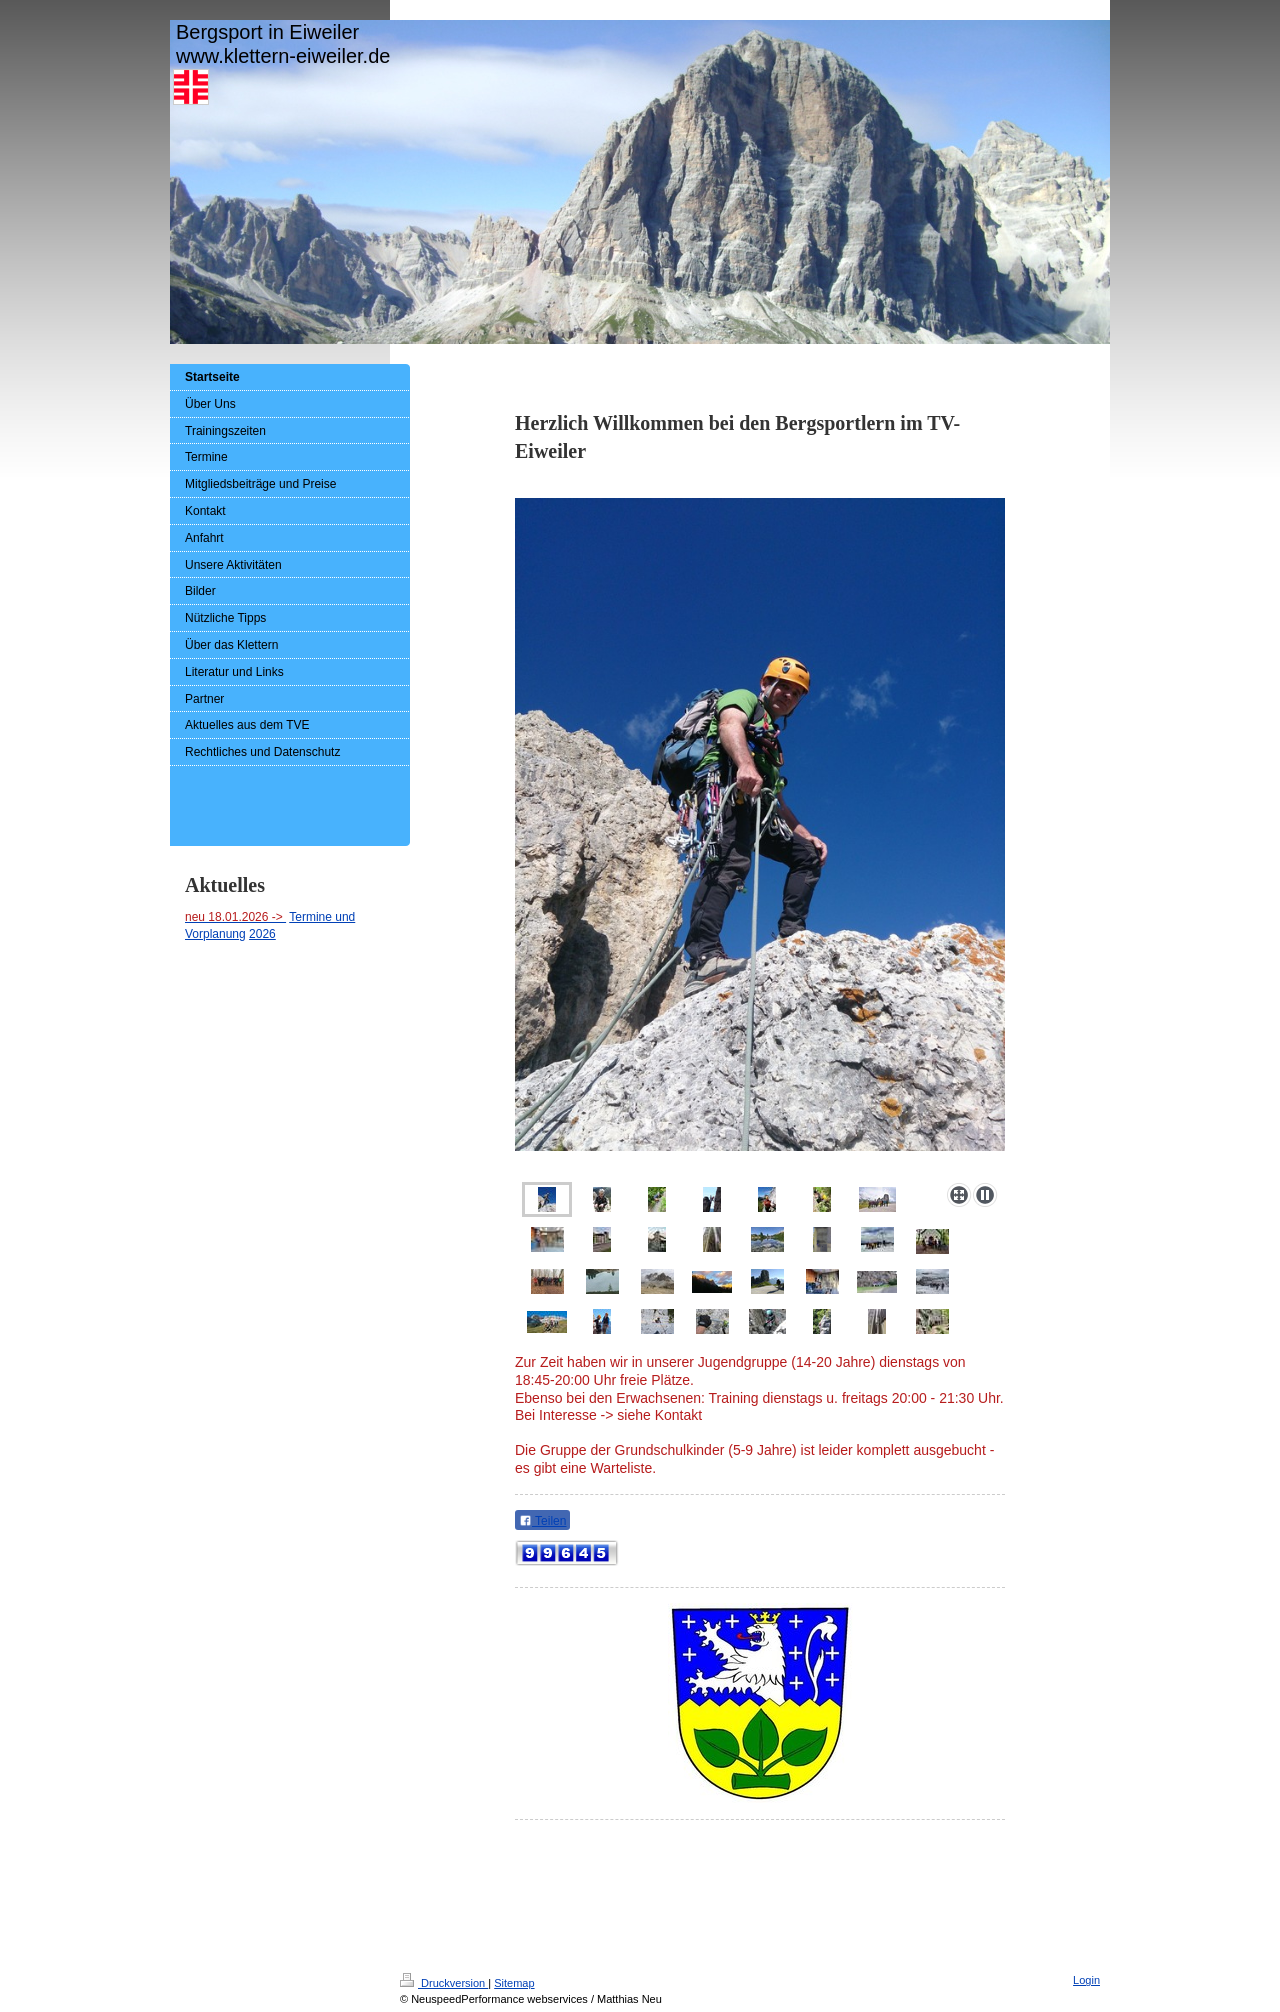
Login (1086, 1980)
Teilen (542, 1521)
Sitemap (514, 1983)
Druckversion (444, 1983)
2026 (262, 934)
